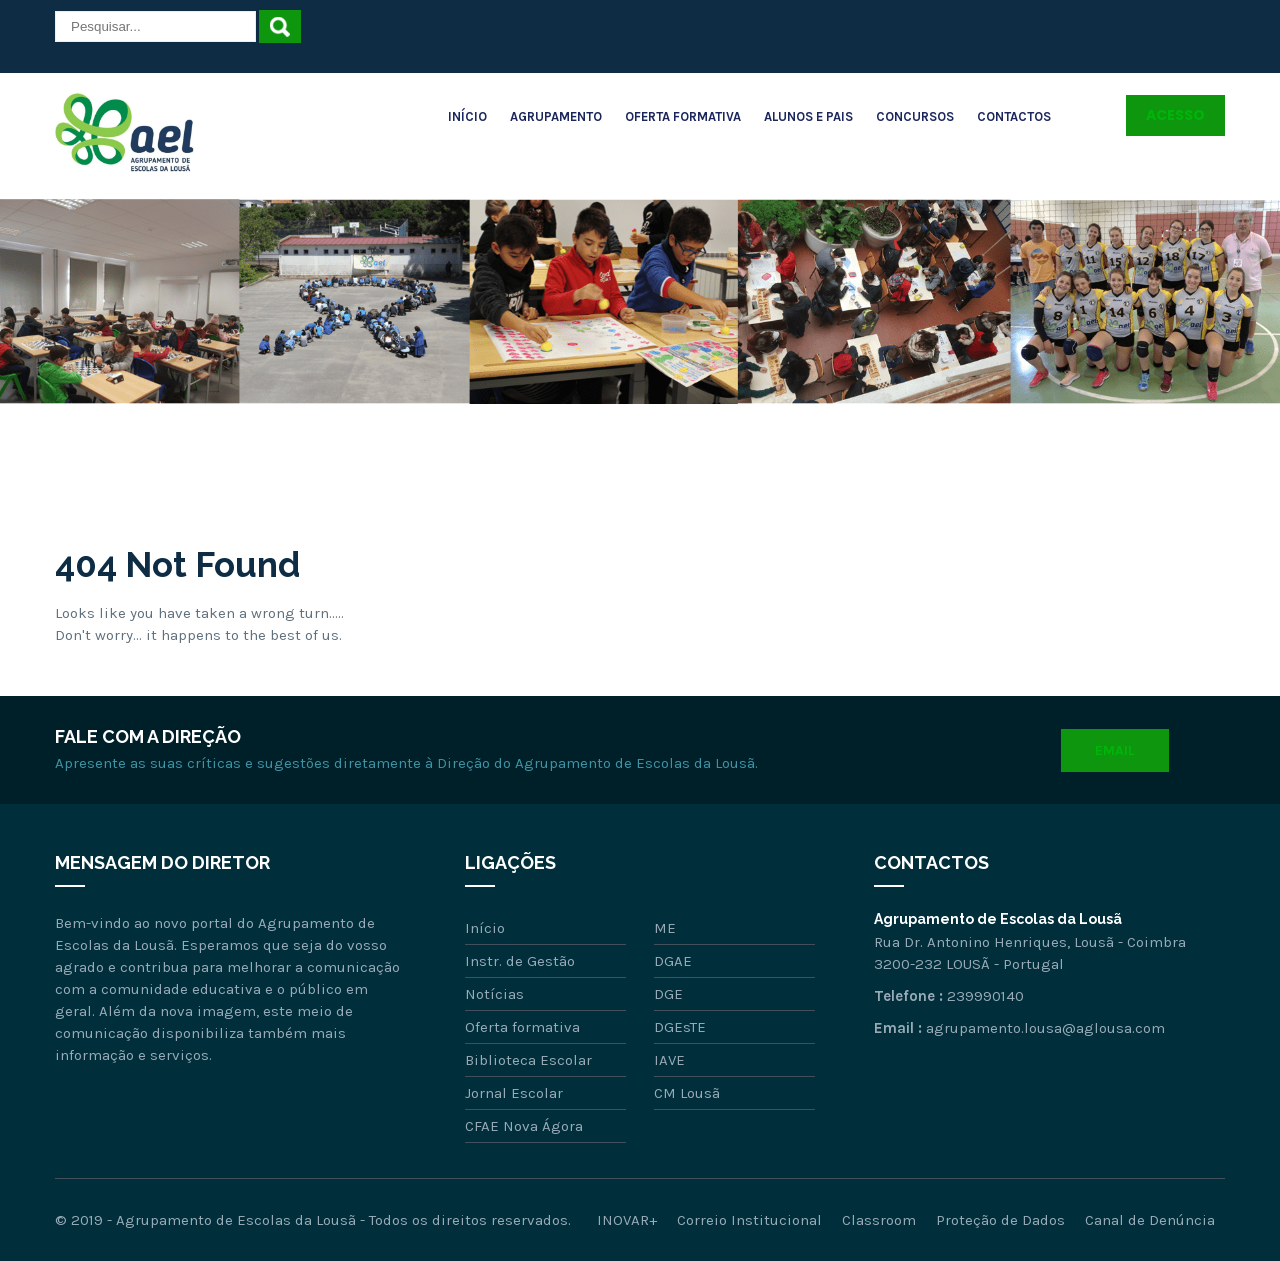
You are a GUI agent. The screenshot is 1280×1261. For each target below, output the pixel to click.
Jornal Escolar (514, 1093)
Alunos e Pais (808, 116)
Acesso (1175, 115)
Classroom (879, 1220)
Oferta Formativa (683, 116)
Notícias (494, 994)
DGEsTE (680, 1027)
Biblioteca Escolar (528, 1060)
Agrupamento (556, 116)
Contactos (1014, 116)
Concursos (915, 116)
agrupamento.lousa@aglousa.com (1045, 1028)
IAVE (669, 1060)
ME (665, 928)
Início (467, 116)
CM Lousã (687, 1093)
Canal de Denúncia (1150, 1220)
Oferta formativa (522, 1027)
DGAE (673, 961)
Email (1115, 750)
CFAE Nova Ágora (524, 1126)
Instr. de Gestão (520, 961)
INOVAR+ (627, 1220)
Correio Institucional (749, 1220)
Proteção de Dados (1000, 1220)
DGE (668, 994)
